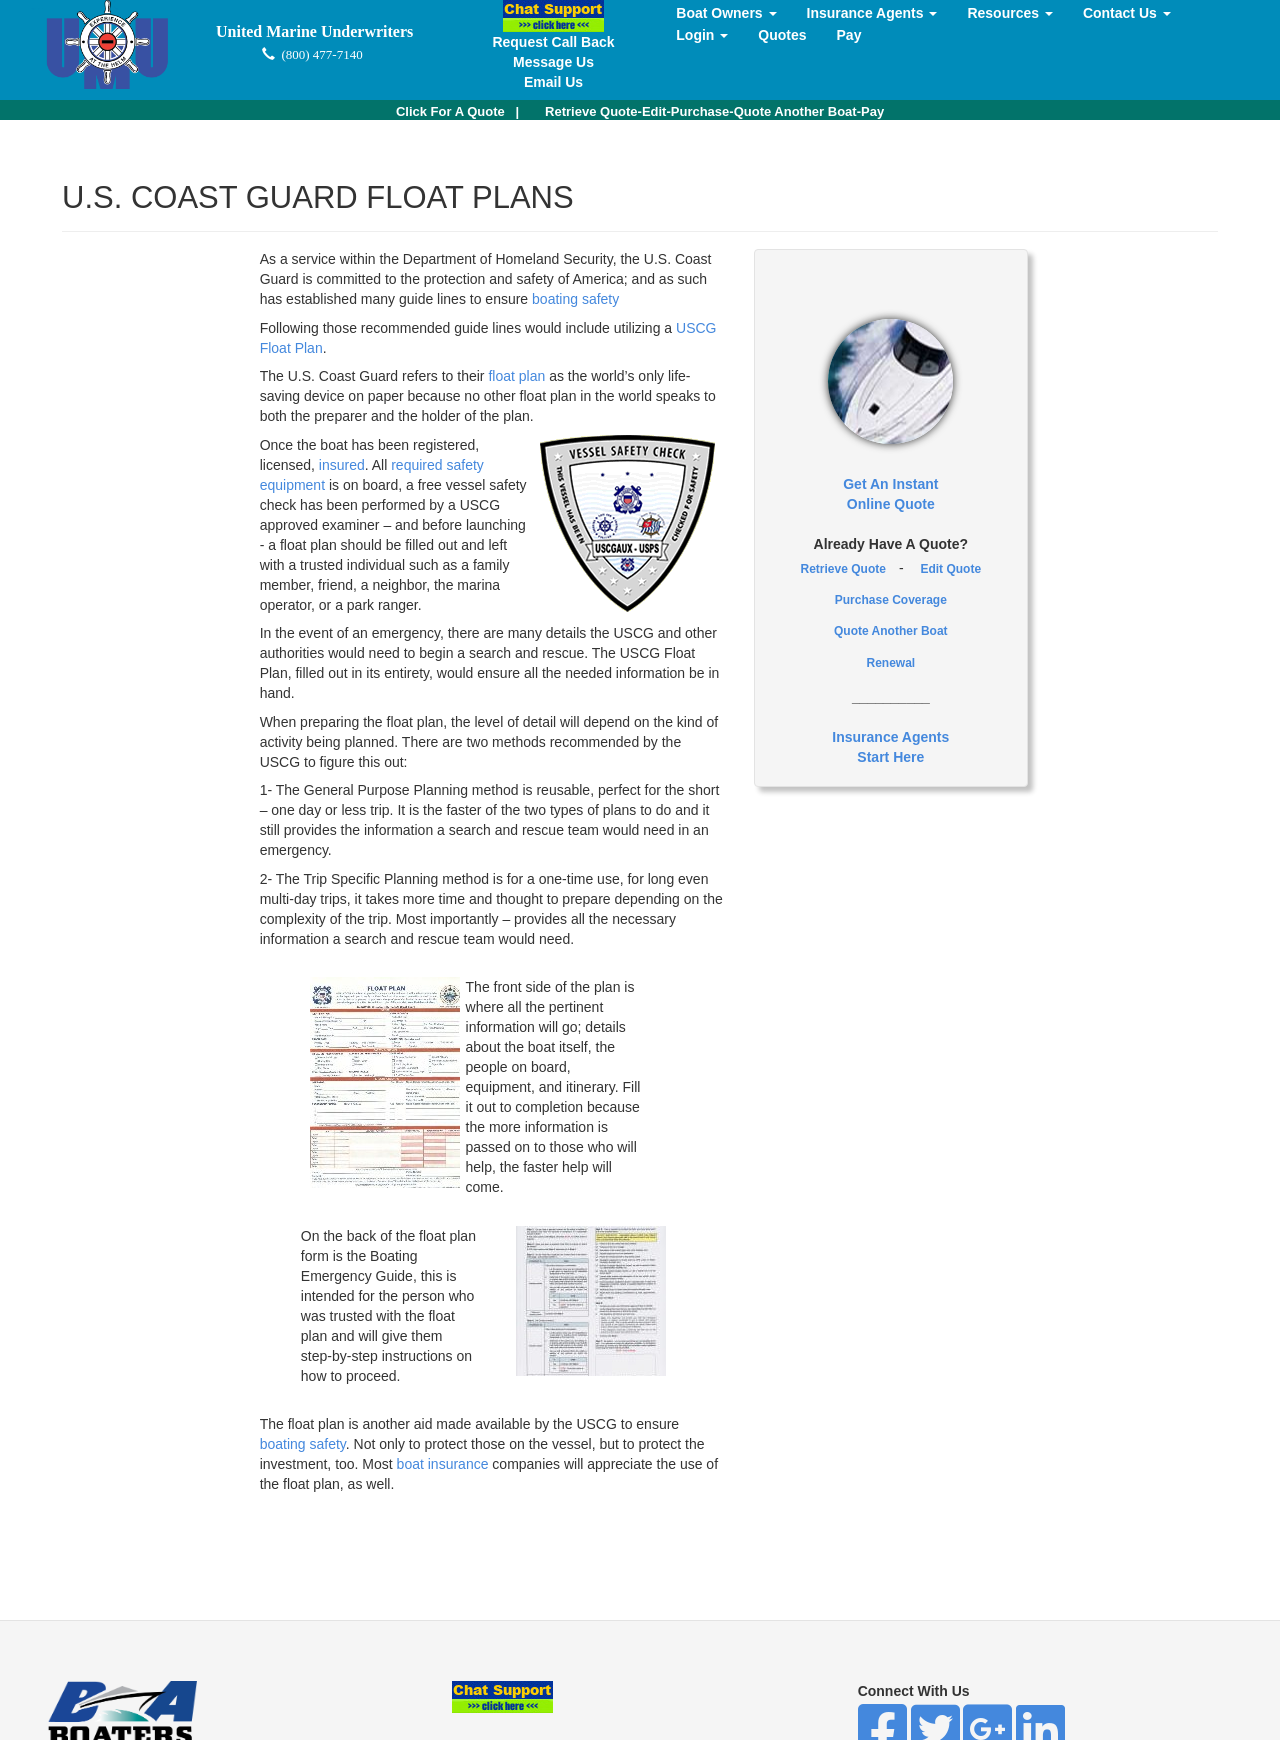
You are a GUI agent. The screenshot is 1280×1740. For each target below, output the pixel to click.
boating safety (575, 299)
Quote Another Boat (891, 631)
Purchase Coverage (891, 600)
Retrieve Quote (843, 569)
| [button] (457, 111)
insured (342, 465)
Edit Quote (950, 569)
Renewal (890, 663)
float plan (516, 376)
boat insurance (445, 1464)
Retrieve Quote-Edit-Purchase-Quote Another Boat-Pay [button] (714, 111)
